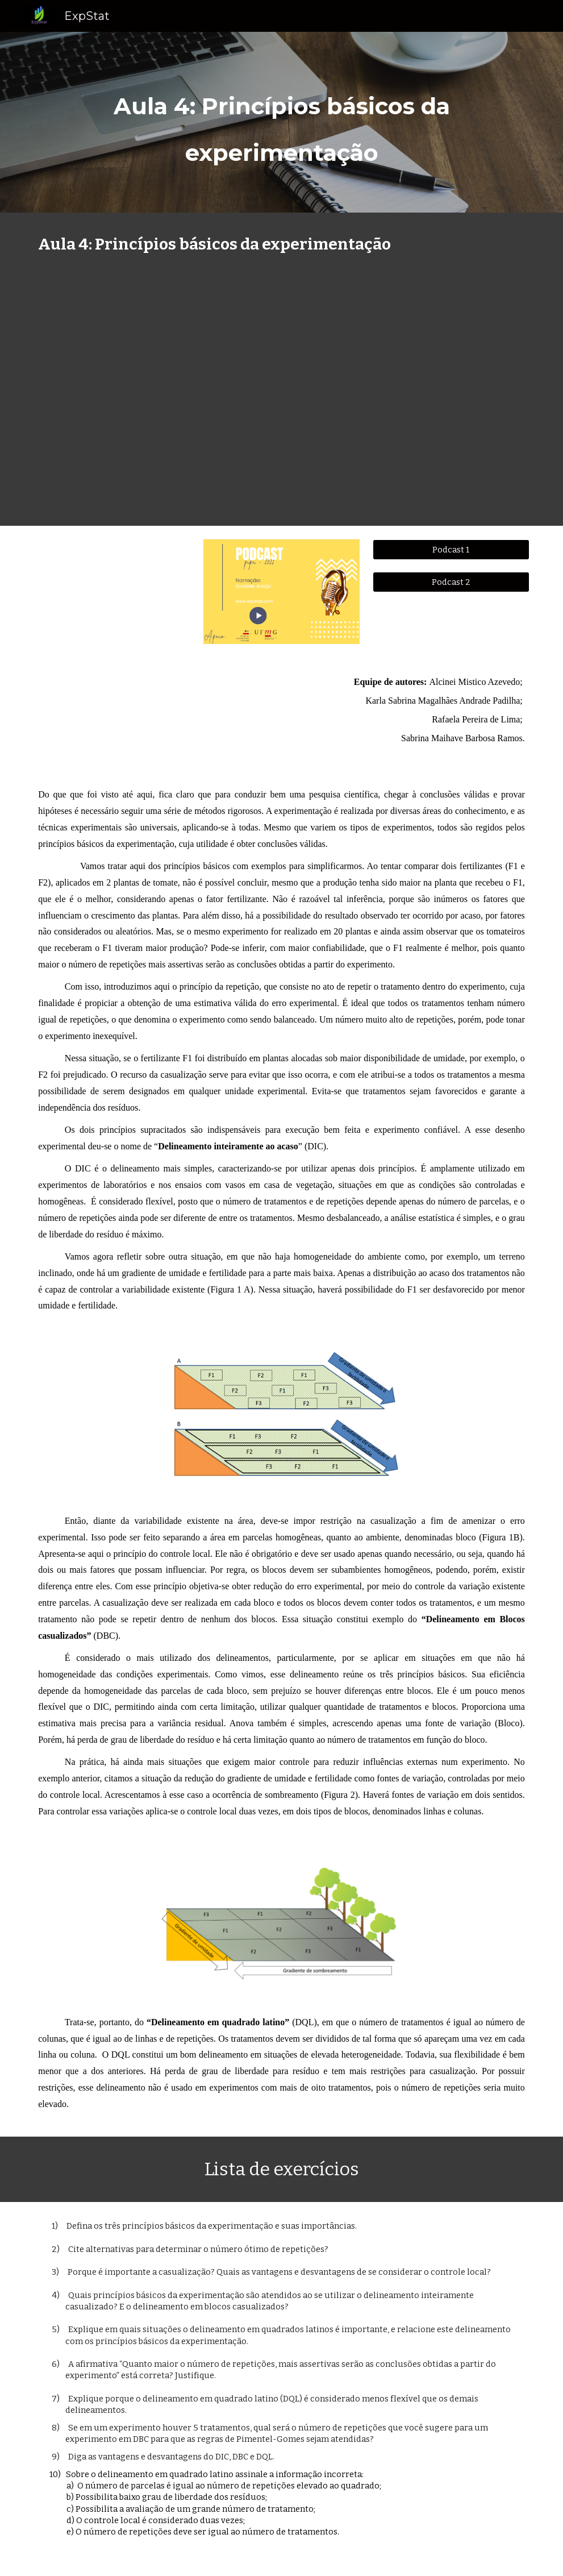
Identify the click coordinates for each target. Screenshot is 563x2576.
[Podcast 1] (451, 549)
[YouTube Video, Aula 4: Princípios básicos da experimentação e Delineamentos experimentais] (281, 387)
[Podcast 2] (451, 581)
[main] (281, 122)
